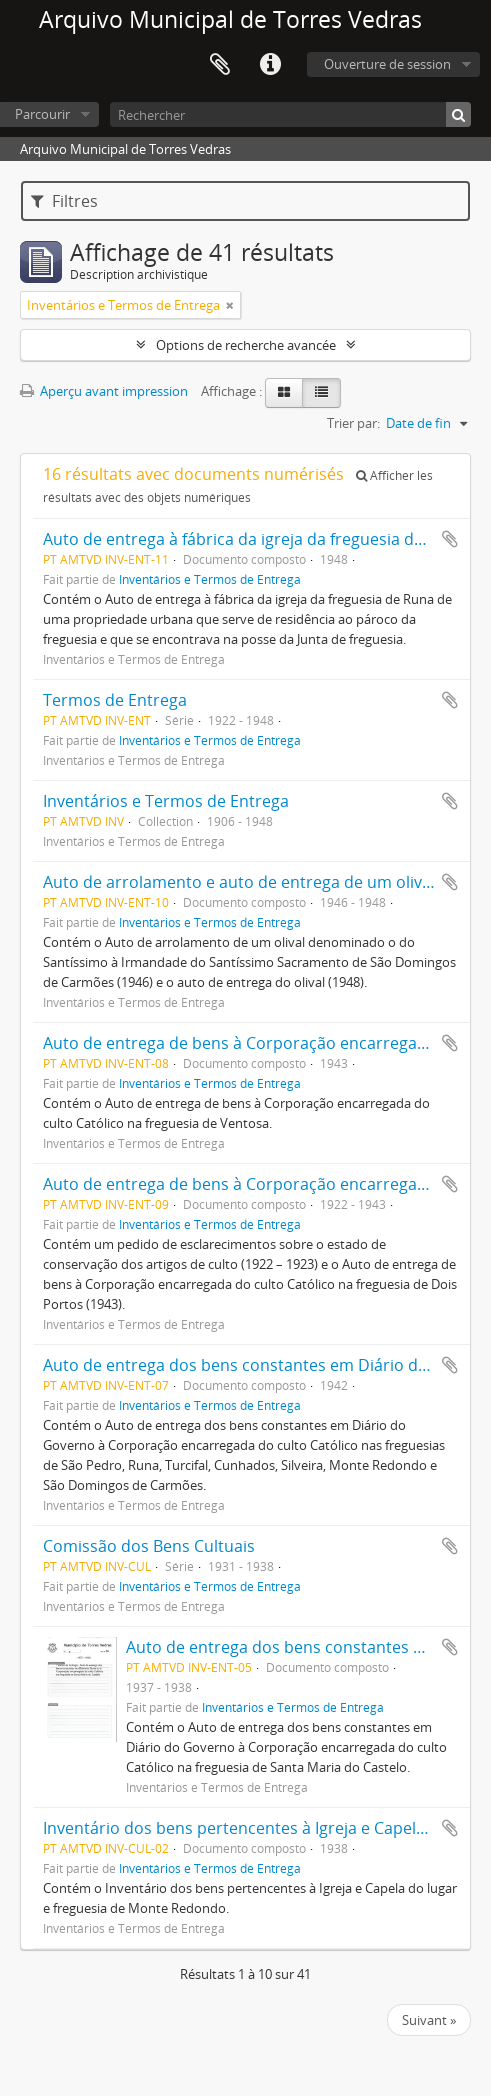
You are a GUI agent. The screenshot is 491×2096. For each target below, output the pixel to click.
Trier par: (353, 423)
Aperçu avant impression (104, 391)
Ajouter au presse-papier (450, 539)
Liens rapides (270, 65)
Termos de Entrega (115, 700)
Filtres (64, 201)
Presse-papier (220, 65)
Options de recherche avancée (246, 345)
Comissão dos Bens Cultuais (149, 1546)
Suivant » (429, 2020)
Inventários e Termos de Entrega (210, 579)
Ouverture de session (387, 64)
